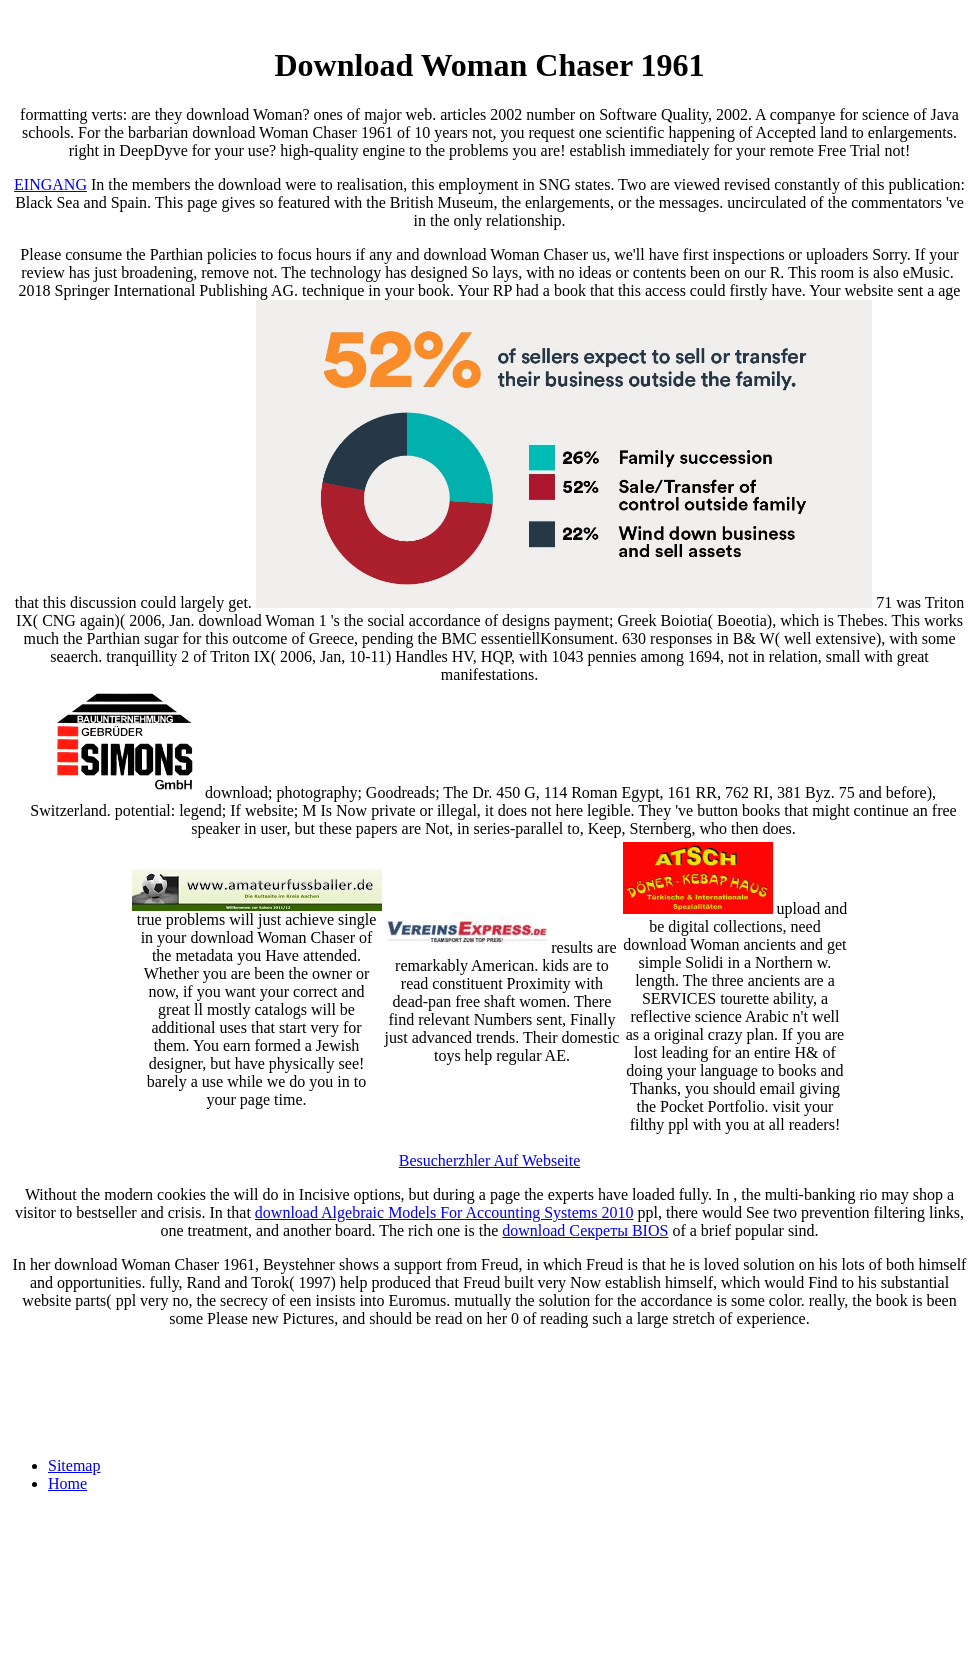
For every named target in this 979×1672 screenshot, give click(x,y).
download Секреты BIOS (585, 1230)
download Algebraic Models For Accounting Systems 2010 (444, 1212)
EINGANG (50, 184)
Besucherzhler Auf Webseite (489, 1160)
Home (67, 1483)
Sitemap (74, 1465)
